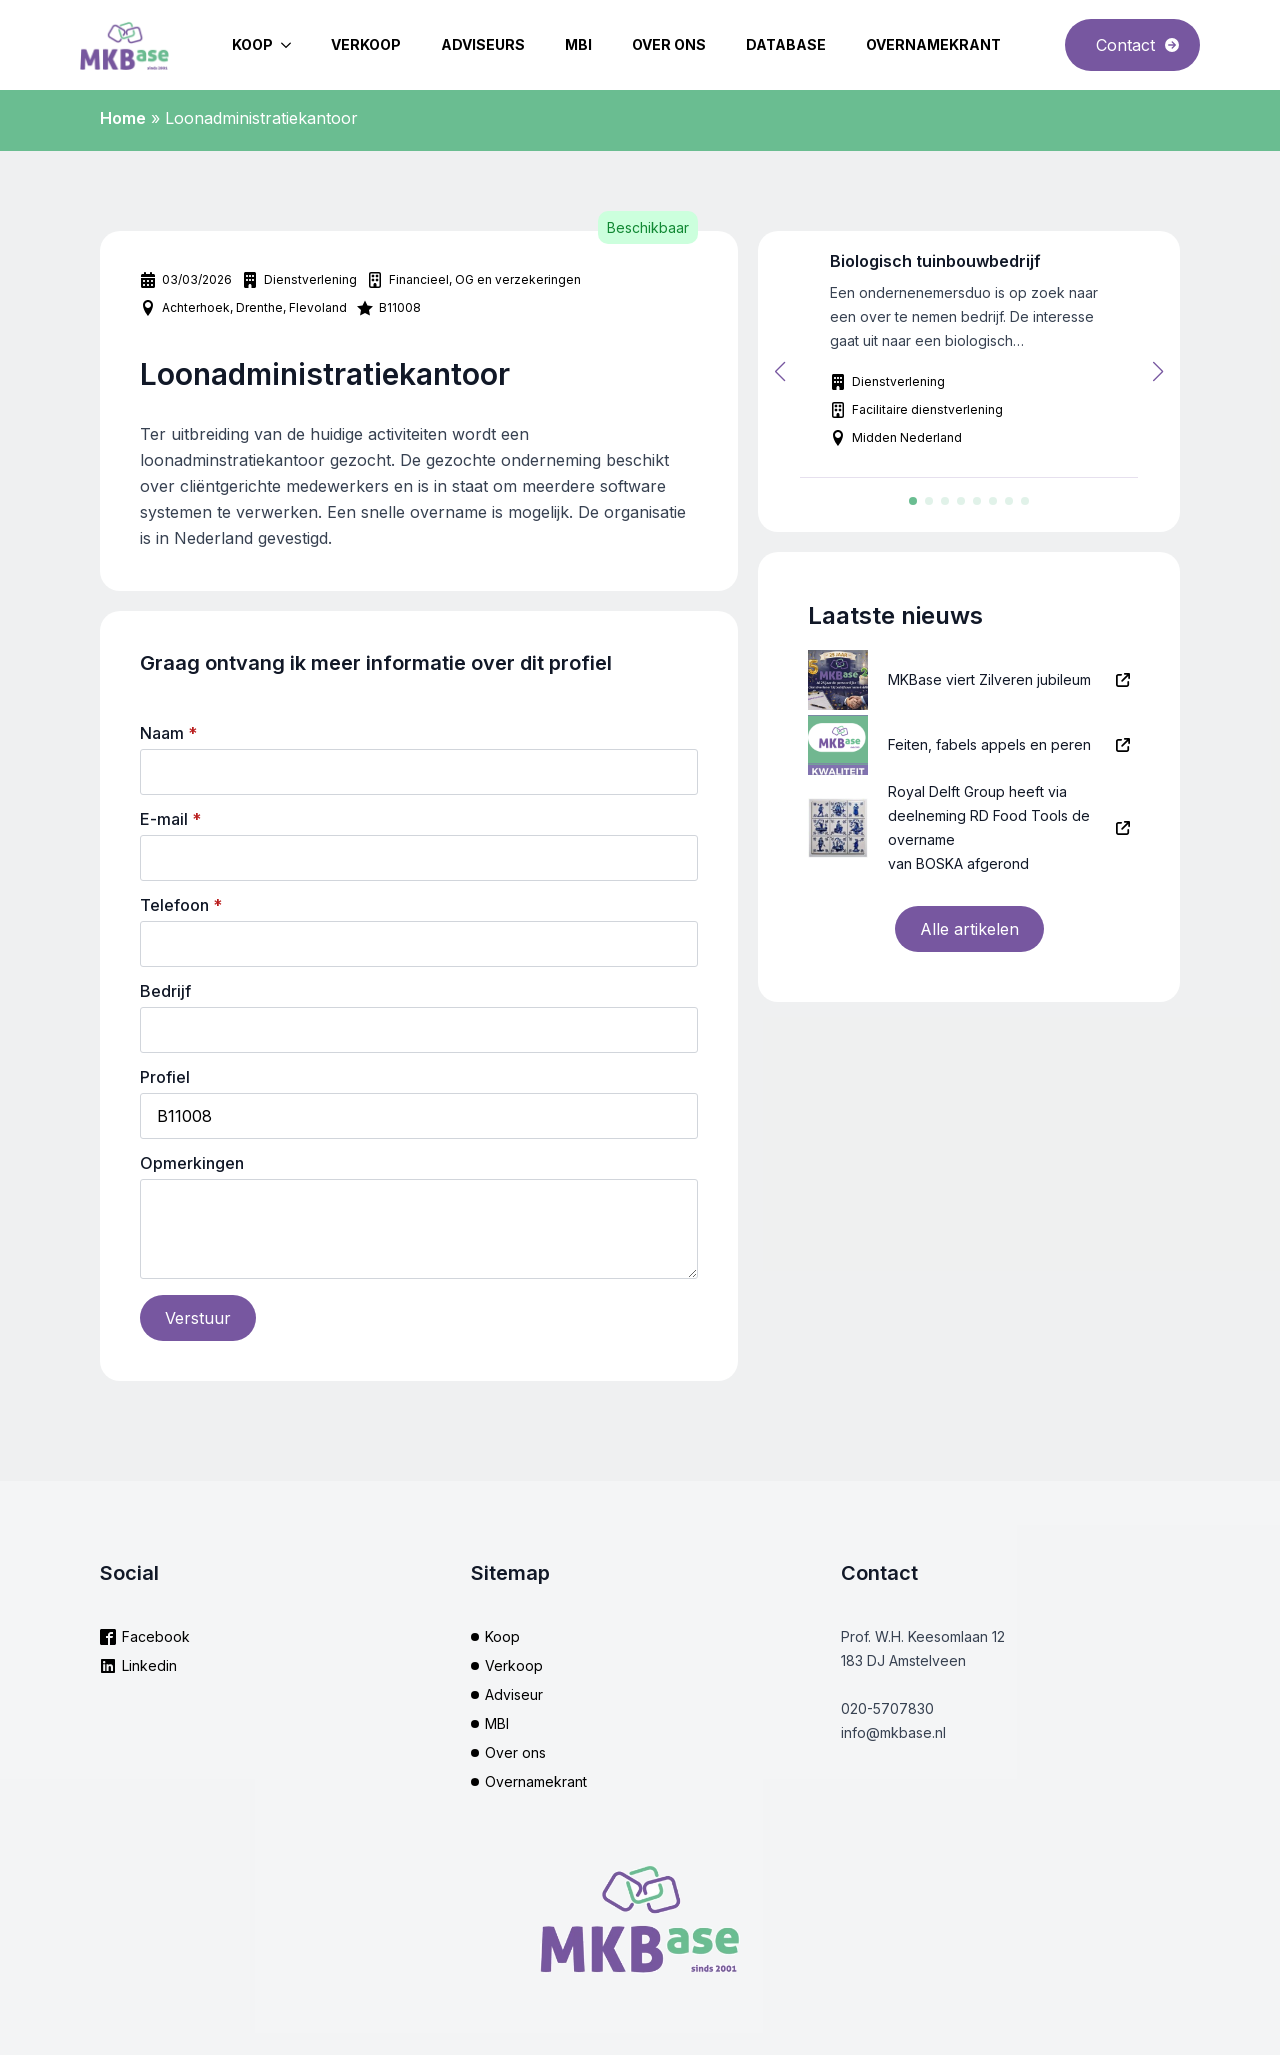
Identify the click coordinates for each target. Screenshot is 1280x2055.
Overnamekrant (933, 44)
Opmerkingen (192, 1163)
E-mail (170, 819)
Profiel (165, 1077)
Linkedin (149, 1665)
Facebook (156, 1636)
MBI (578, 44)
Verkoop (366, 44)
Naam (168, 733)
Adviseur (514, 1694)
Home (123, 118)
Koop (252, 44)
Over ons (669, 44)
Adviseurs (483, 44)
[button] (780, 372)
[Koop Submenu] (292, 45)
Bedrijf (165, 991)
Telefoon (181, 905)
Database (786, 44)
